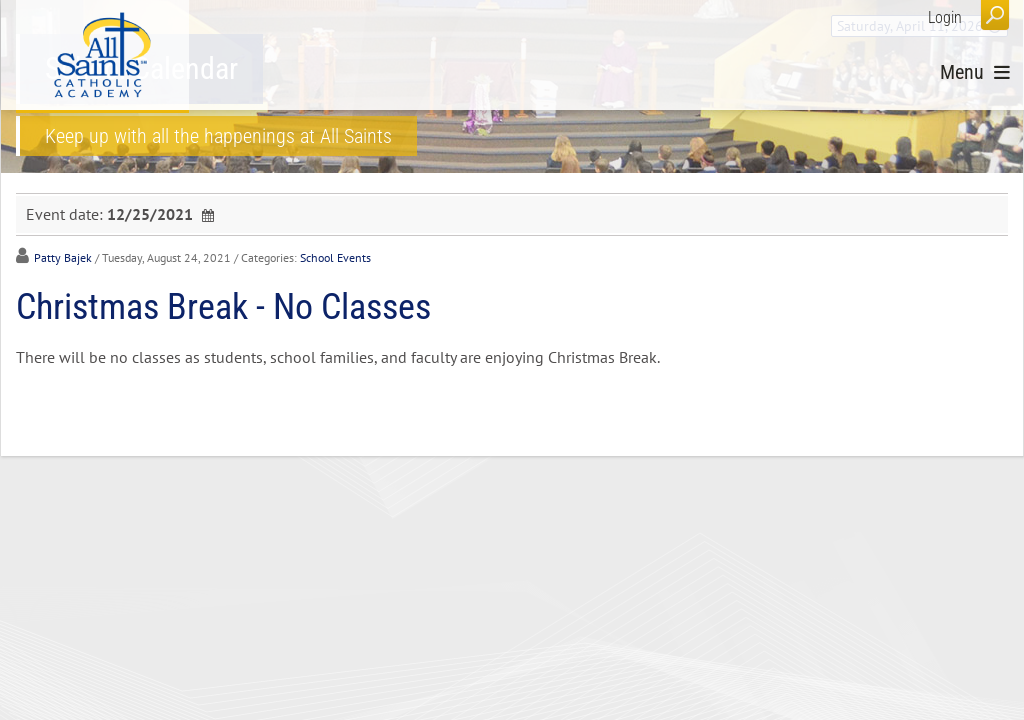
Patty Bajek (63, 257)
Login (945, 17)
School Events (335, 257)
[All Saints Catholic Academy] (102, 55)
